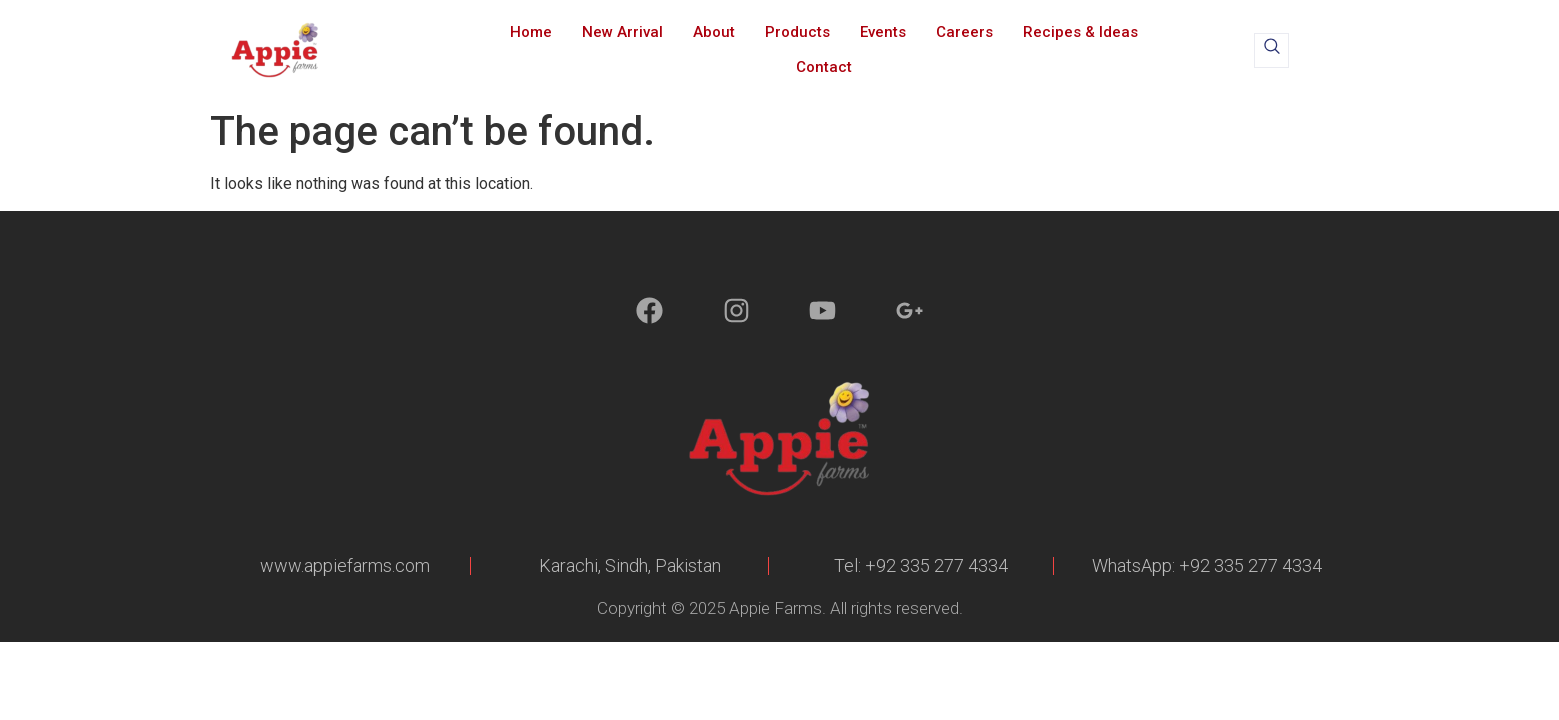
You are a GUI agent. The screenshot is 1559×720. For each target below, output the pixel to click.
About (714, 32)
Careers (964, 32)
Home (531, 32)
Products (797, 32)
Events (883, 32)
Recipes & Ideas (1080, 32)
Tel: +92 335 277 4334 (921, 565)
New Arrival (622, 32)
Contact (824, 67)
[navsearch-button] (1271, 50)
